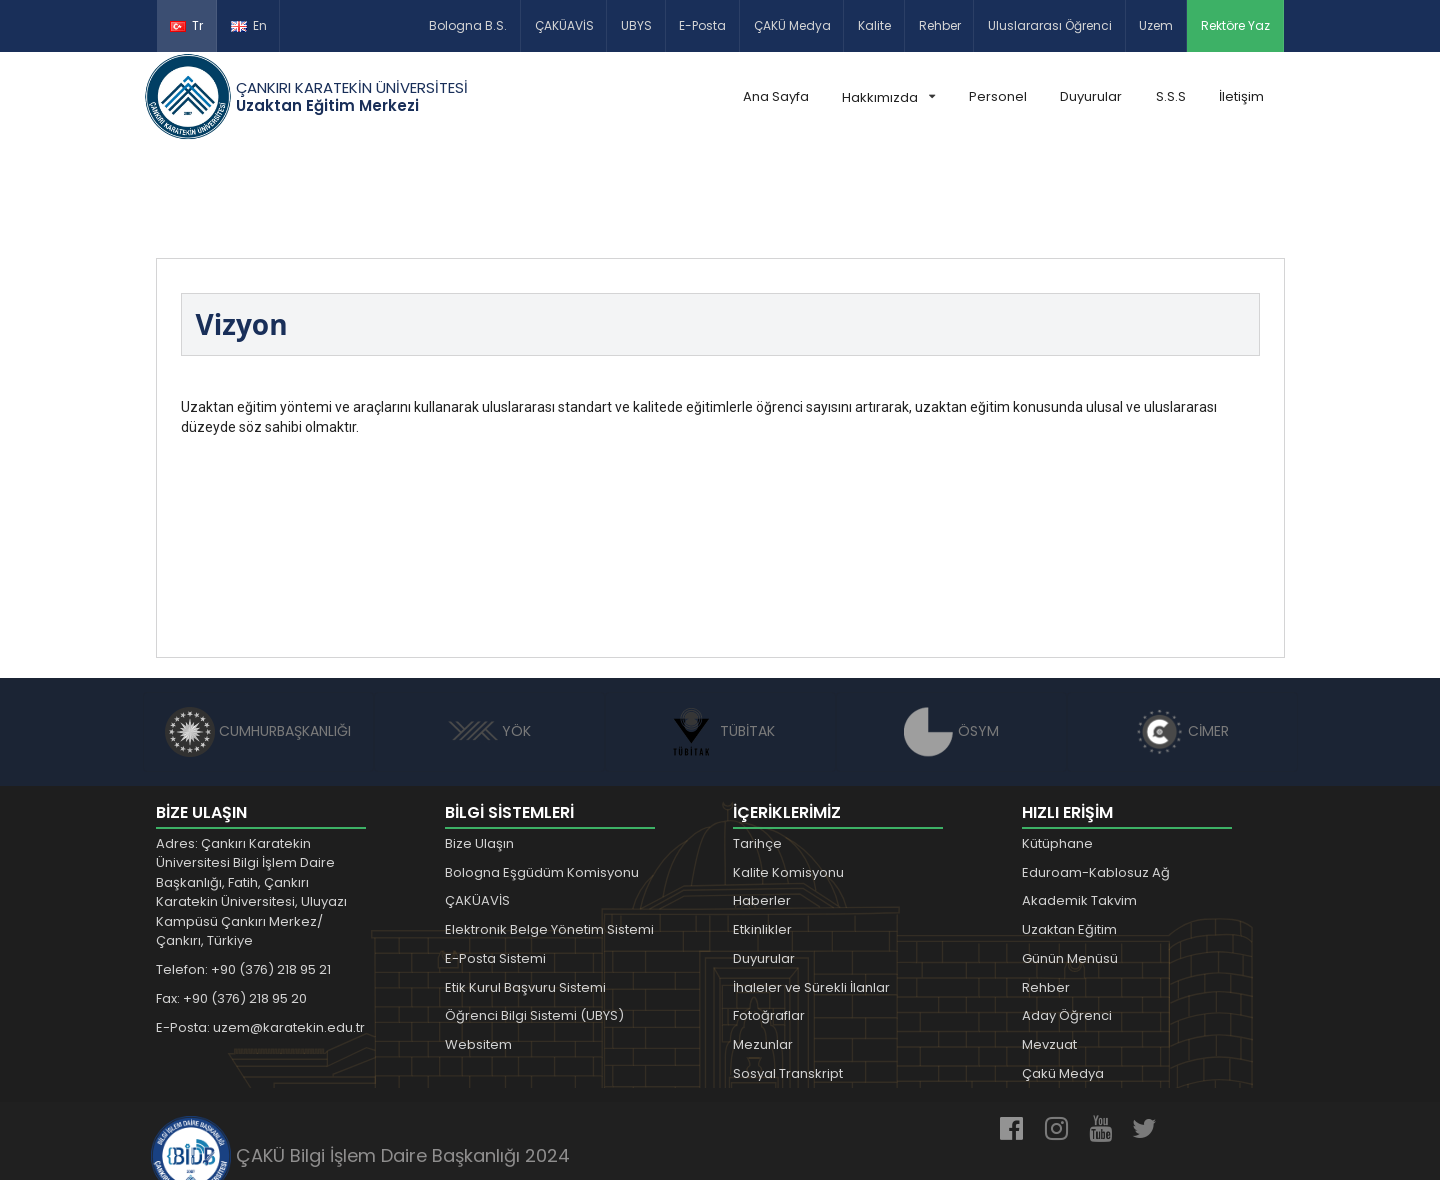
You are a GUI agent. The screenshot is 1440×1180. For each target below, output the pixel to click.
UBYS (636, 25)
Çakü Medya (1063, 980)
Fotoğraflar (769, 923)
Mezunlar (763, 951)
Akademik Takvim (1079, 807)
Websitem (478, 951)
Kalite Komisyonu (788, 779)
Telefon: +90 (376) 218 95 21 (243, 876)
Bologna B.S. (468, 25)
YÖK (489, 638)
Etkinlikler (762, 836)
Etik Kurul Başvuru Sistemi (525, 894)
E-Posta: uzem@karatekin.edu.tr (260, 934)
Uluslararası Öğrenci (1050, 25)
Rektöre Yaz (1235, 25)
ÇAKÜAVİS (564, 25)
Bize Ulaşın (479, 750)
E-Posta (702, 25)
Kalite (874, 25)
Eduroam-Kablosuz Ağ (1096, 779)
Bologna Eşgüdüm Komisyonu (542, 779)
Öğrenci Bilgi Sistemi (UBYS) (534, 923)
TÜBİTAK (720, 638)
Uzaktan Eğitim (1069, 836)
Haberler (762, 807)
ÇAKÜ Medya (792, 25)
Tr (186, 25)
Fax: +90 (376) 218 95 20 (231, 905)
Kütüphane (1057, 750)
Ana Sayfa (776, 96)
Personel (998, 96)
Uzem (1156, 25)
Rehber (940, 25)
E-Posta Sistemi (495, 865)
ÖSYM (951, 638)
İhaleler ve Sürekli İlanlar (811, 894)
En (249, 25)
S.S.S (1171, 96)
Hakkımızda (888, 97)
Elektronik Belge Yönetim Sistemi (549, 836)
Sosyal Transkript (788, 980)
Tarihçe (757, 750)
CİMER (1182, 638)
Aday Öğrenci (1067, 923)
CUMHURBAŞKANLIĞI (258, 638)
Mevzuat (1049, 951)
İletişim (1241, 96)
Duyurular (1091, 96)
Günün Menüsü (1070, 865)
